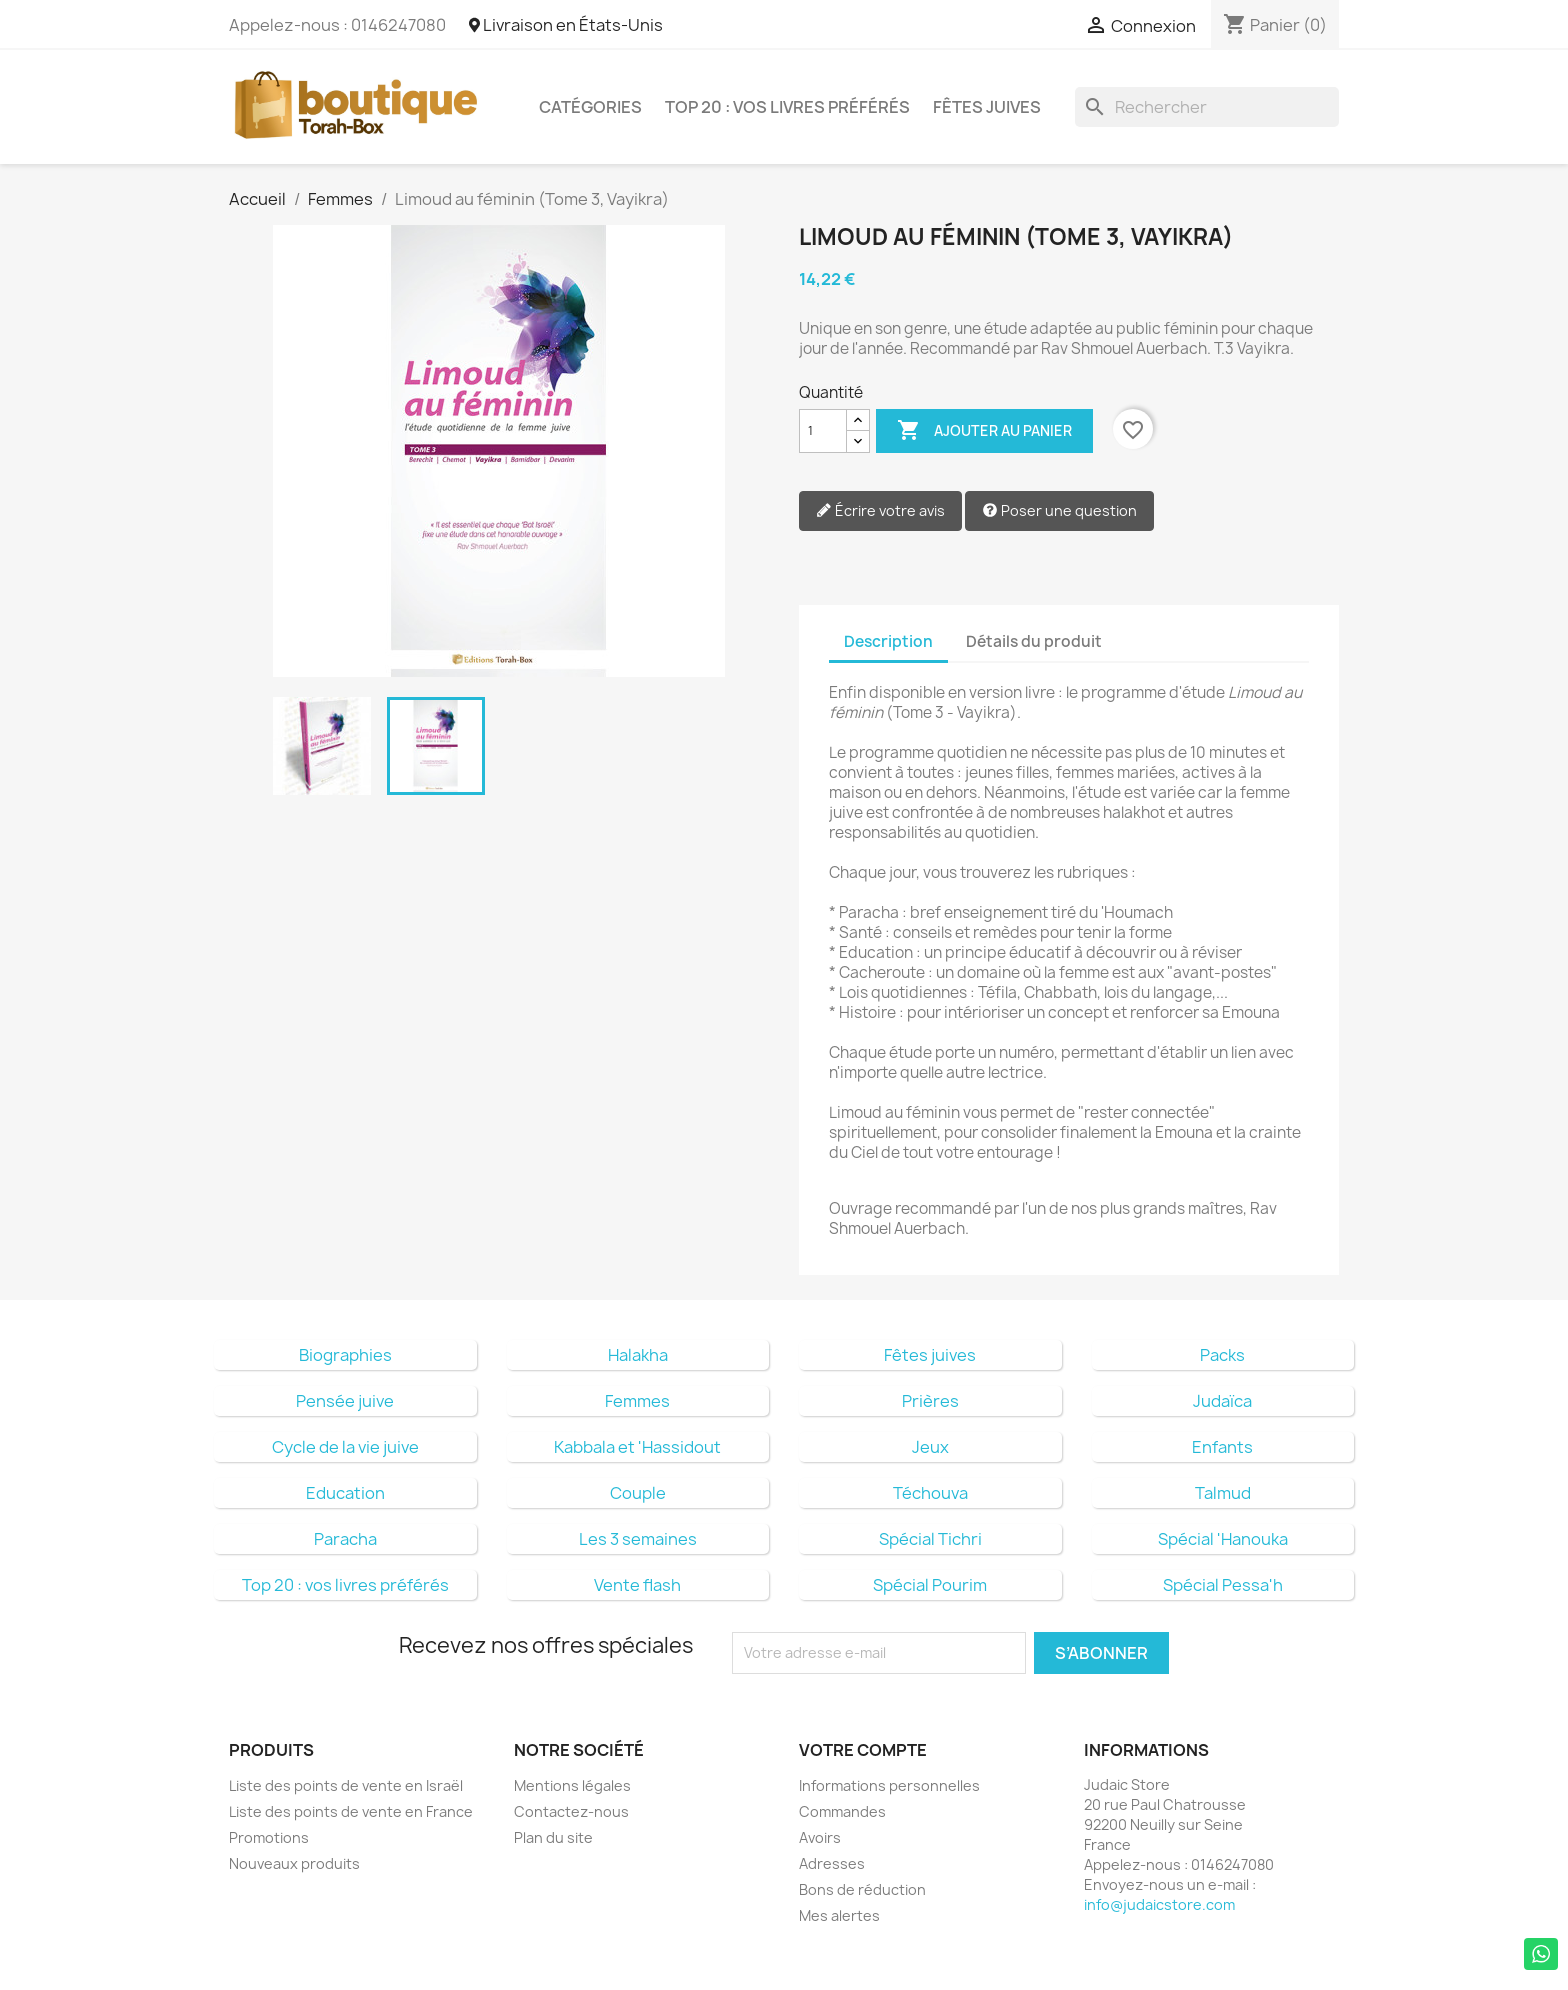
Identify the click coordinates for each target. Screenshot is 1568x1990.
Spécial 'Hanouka (1223, 1539)
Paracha (345, 1539)
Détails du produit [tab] (1034, 641)
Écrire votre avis (880, 511)
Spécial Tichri (930, 1539)
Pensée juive (345, 1401)
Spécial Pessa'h (1223, 1585)
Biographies (345, 1355)
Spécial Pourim (930, 1585)
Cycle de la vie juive (345, 1447)
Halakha (638, 1355)
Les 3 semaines (638, 1539)
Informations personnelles (889, 1785)
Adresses (832, 1863)
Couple (638, 1493)
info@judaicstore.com (1159, 1904)
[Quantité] (823, 431)
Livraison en (566, 25)
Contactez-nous (571, 1811)
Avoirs (820, 1837)
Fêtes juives (987, 107)
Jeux (930, 1447)
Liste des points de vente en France (351, 1811)
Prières (930, 1401)
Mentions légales (572, 1785)
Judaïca (1222, 1401)
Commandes (842, 1811)
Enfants (1222, 1447)
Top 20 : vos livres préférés (787, 107)
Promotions (269, 1837)
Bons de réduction (862, 1889)
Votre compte (863, 1750)
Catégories (590, 107)
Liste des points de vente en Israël (346, 1785)
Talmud (1223, 1493)
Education (345, 1493)
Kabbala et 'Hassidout (637, 1447)
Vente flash (637, 1585)
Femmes (637, 1401)
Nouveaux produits (294, 1863)
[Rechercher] (1207, 107)
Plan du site (553, 1837)
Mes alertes (839, 1915)
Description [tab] (888, 641)
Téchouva (930, 1493)
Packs (1222, 1355)
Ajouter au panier (984, 431)
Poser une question (1059, 511)
